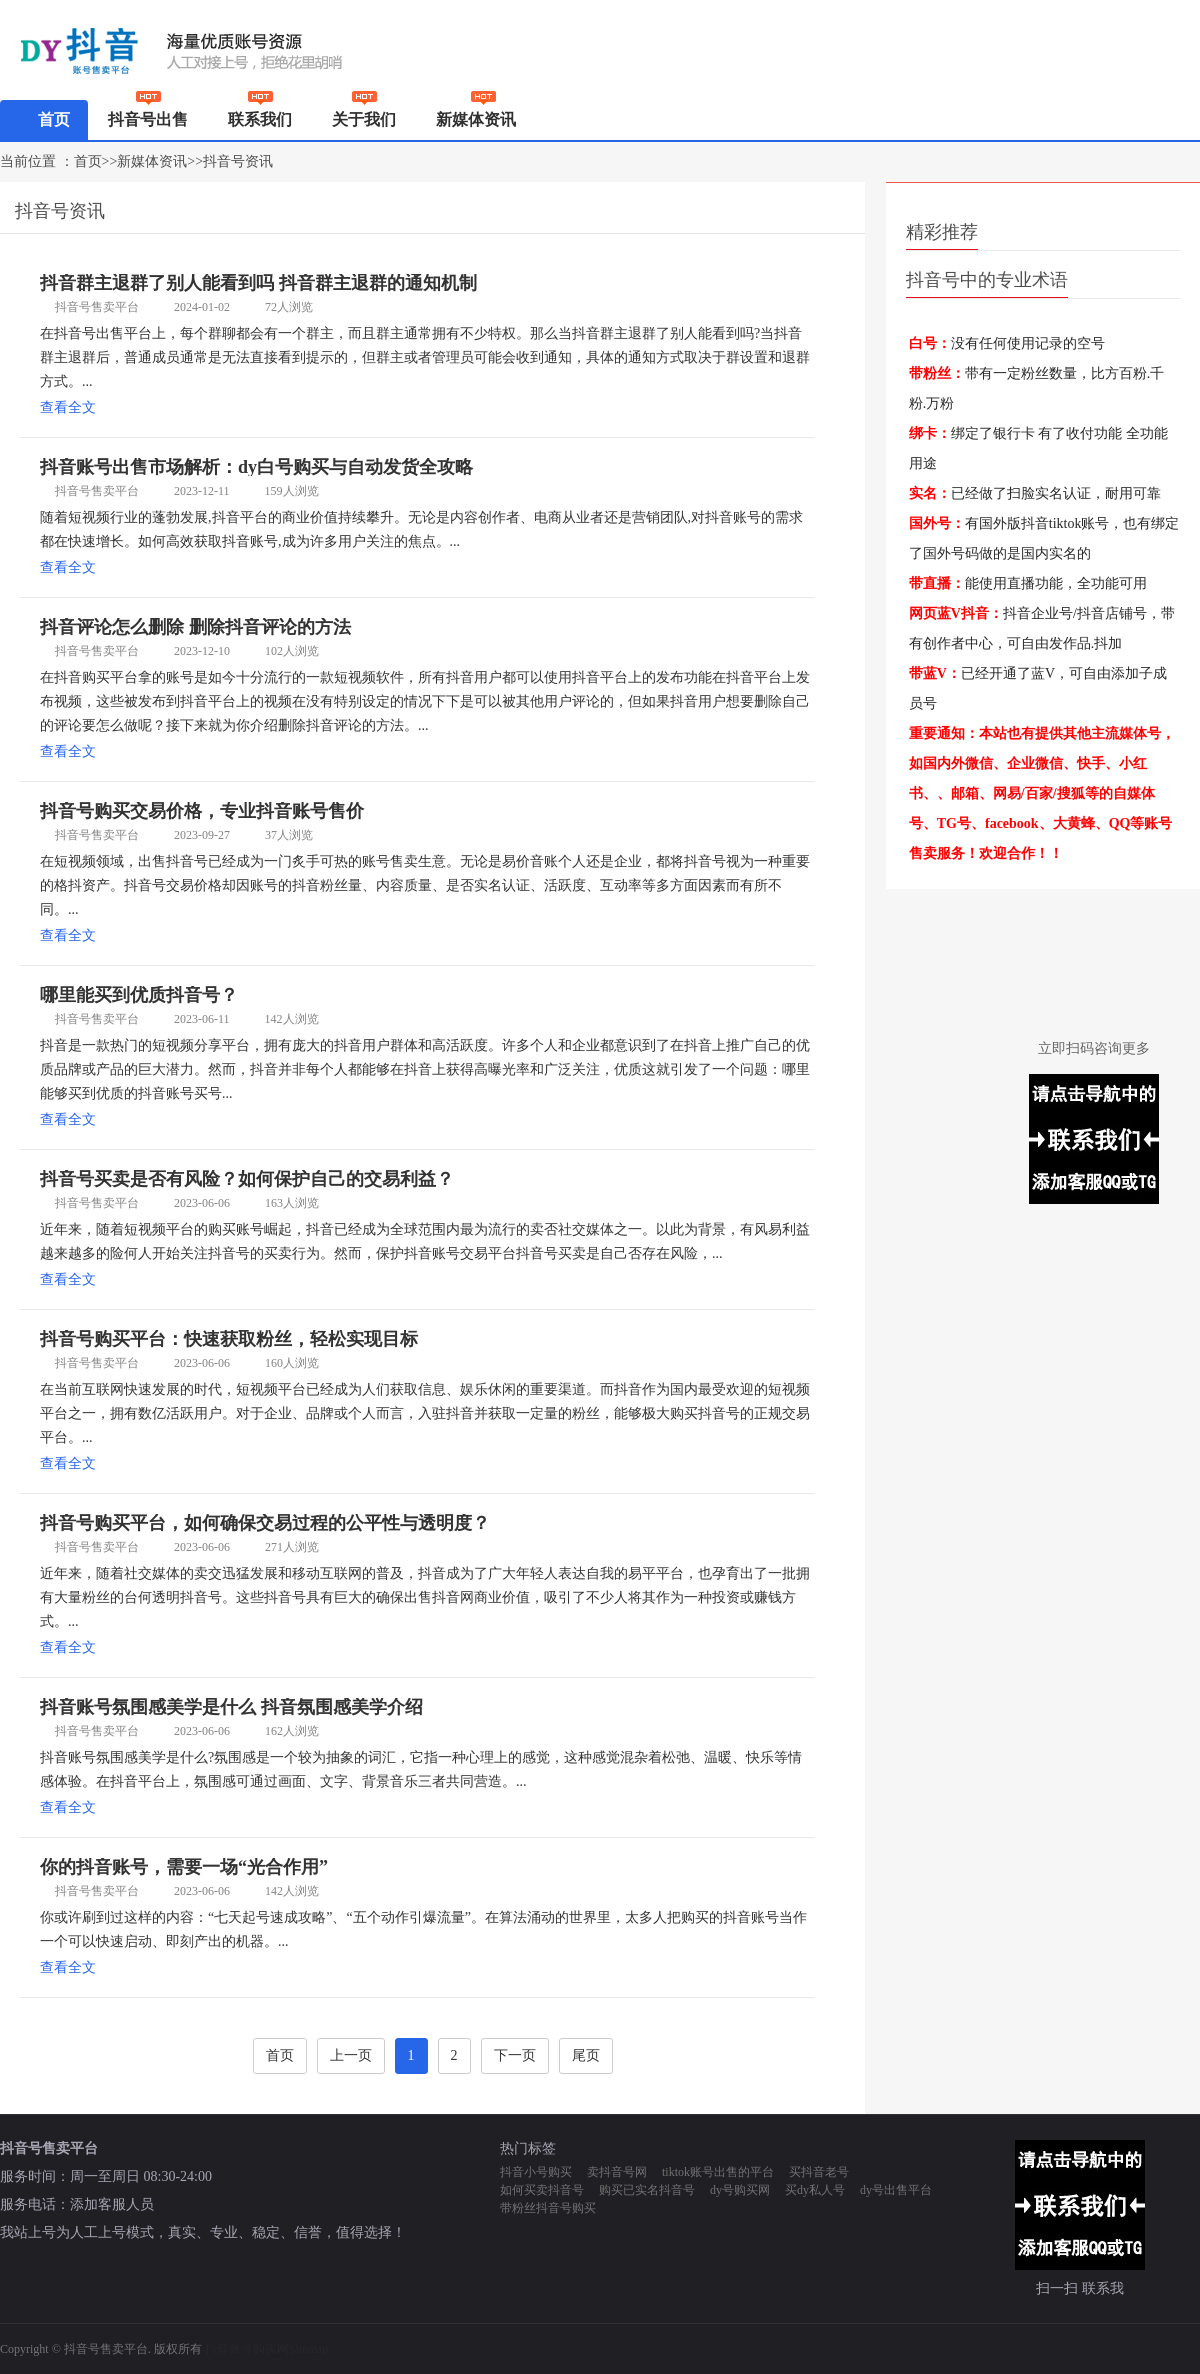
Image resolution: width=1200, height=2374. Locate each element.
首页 (44, 119)
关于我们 (364, 114)
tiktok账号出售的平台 (718, 2172)
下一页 (515, 2055)
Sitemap (308, 2349)
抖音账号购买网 (247, 2349)
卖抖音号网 (617, 2172)
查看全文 (68, 407)
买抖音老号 (819, 2172)
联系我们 (260, 114)
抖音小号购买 (536, 2172)
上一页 (351, 2055)
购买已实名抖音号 (647, 2190)
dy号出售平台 (896, 2190)
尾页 (586, 2055)
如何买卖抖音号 (542, 2190)
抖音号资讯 (238, 161)
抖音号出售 (148, 114)
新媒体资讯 (483, 120)
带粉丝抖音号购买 (548, 2208)
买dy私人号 (815, 2190)
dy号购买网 (740, 2190)
